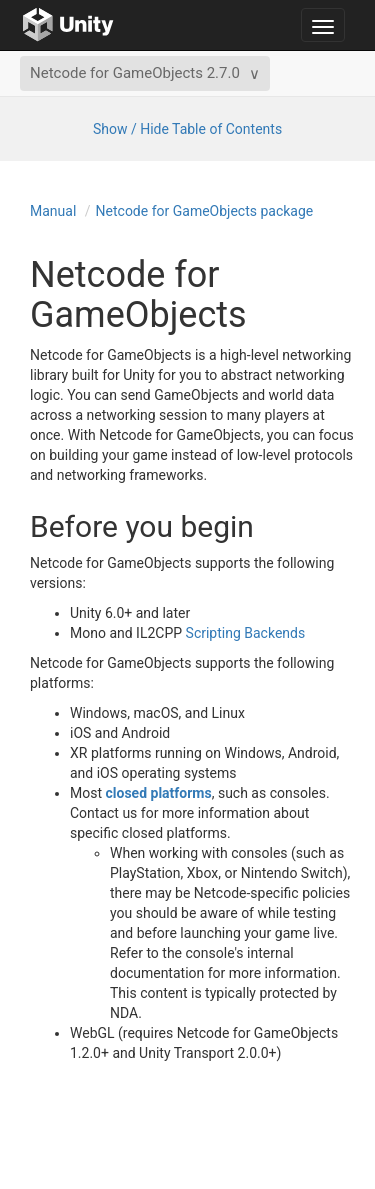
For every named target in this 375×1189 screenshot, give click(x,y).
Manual (53, 211)
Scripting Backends (246, 633)
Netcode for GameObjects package (205, 211)
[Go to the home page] (68, 25)
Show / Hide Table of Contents (187, 129)
